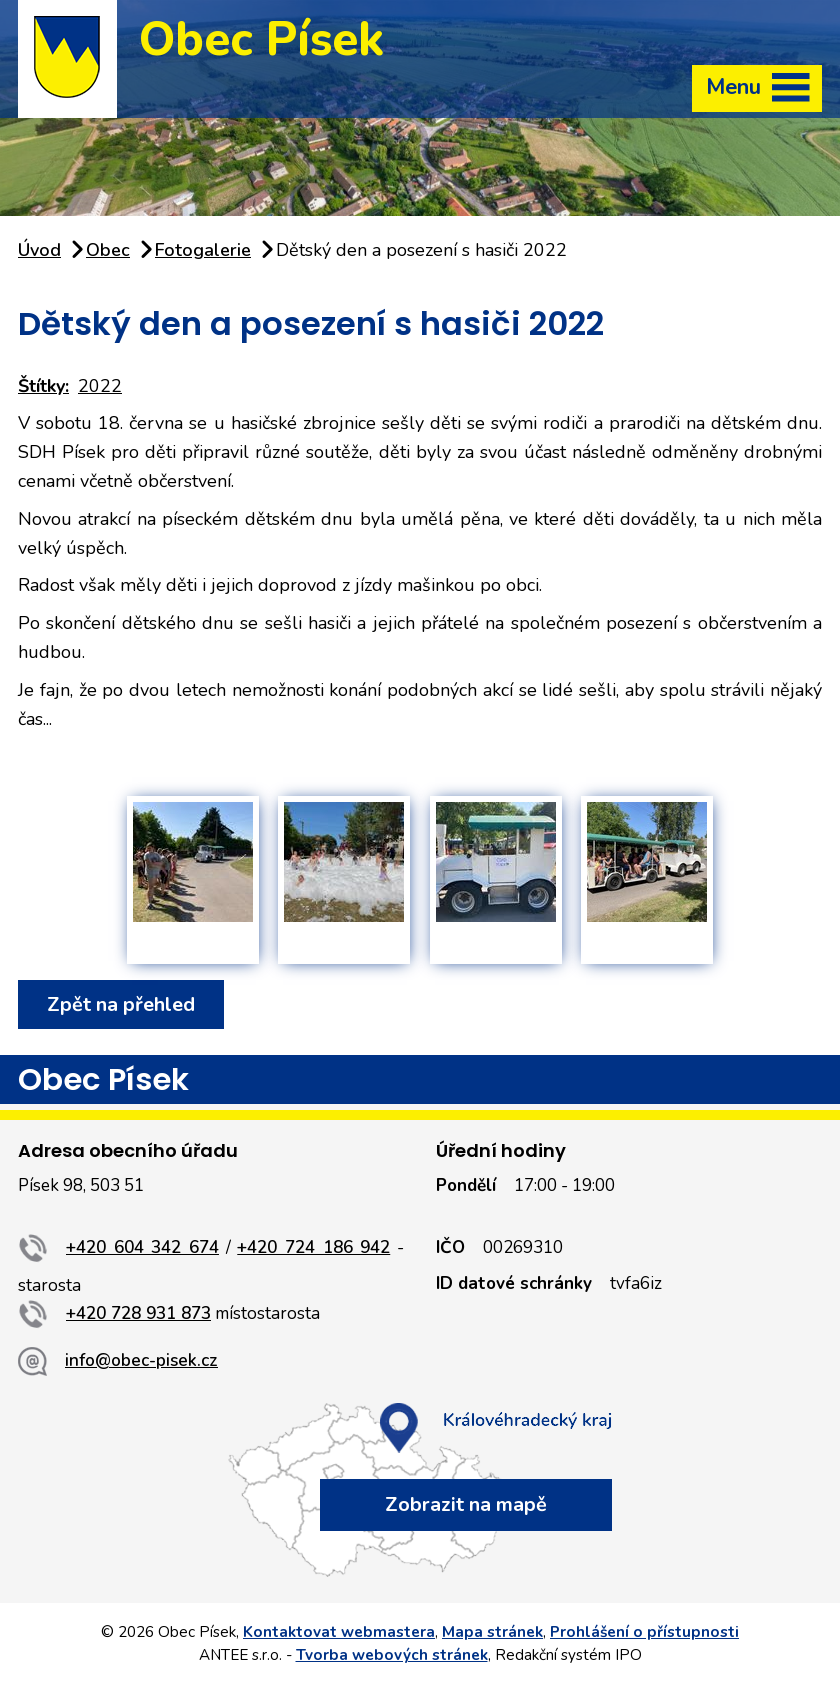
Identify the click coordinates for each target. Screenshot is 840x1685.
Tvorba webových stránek (392, 1655)
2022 (100, 386)
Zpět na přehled (121, 1004)
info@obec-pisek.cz (141, 1360)
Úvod (39, 250)
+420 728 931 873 (138, 1313)
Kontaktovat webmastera (339, 1632)
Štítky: (43, 386)
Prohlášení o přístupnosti (644, 1632)
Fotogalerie (203, 250)
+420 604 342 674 (142, 1247)
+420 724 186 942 (313, 1247)
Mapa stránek (492, 1632)
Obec (108, 250)
